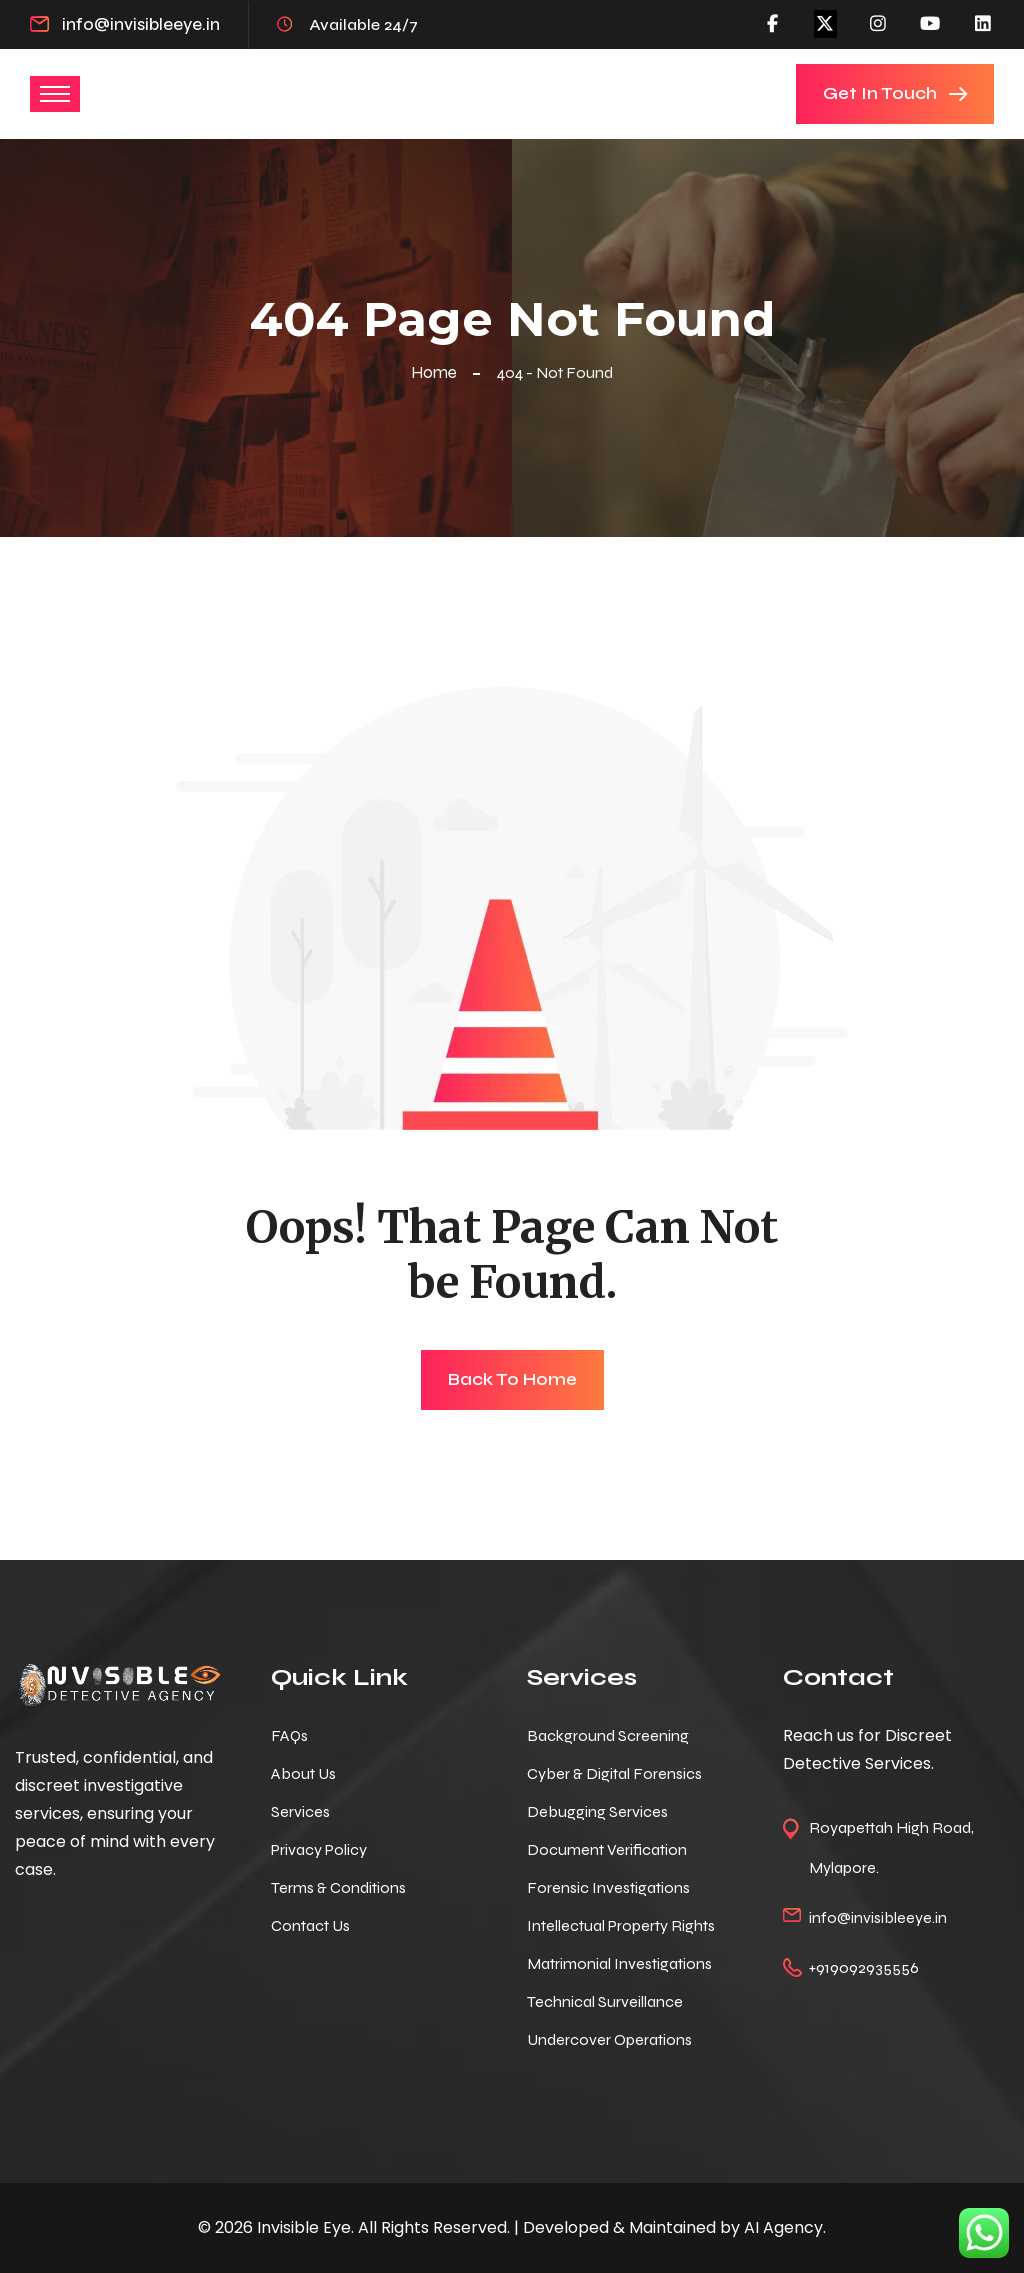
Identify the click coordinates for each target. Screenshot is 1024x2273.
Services (300, 1811)
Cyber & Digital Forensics (614, 1773)
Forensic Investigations (608, 1887)
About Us (303, 1773)
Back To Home (512, 1379)
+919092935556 (864, 1967)
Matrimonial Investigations (619, 1963)
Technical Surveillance (605, 2001)
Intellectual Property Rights (621, 1925)
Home (438, 372)
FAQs (289, 1735)
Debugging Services (597, 1811)
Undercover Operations (609, 2039)
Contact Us (310, 1925)
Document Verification (607, 1849)
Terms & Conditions (338, 1887)
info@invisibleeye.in (141, 24)
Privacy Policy (319, 1849)
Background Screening (608, 1735)
